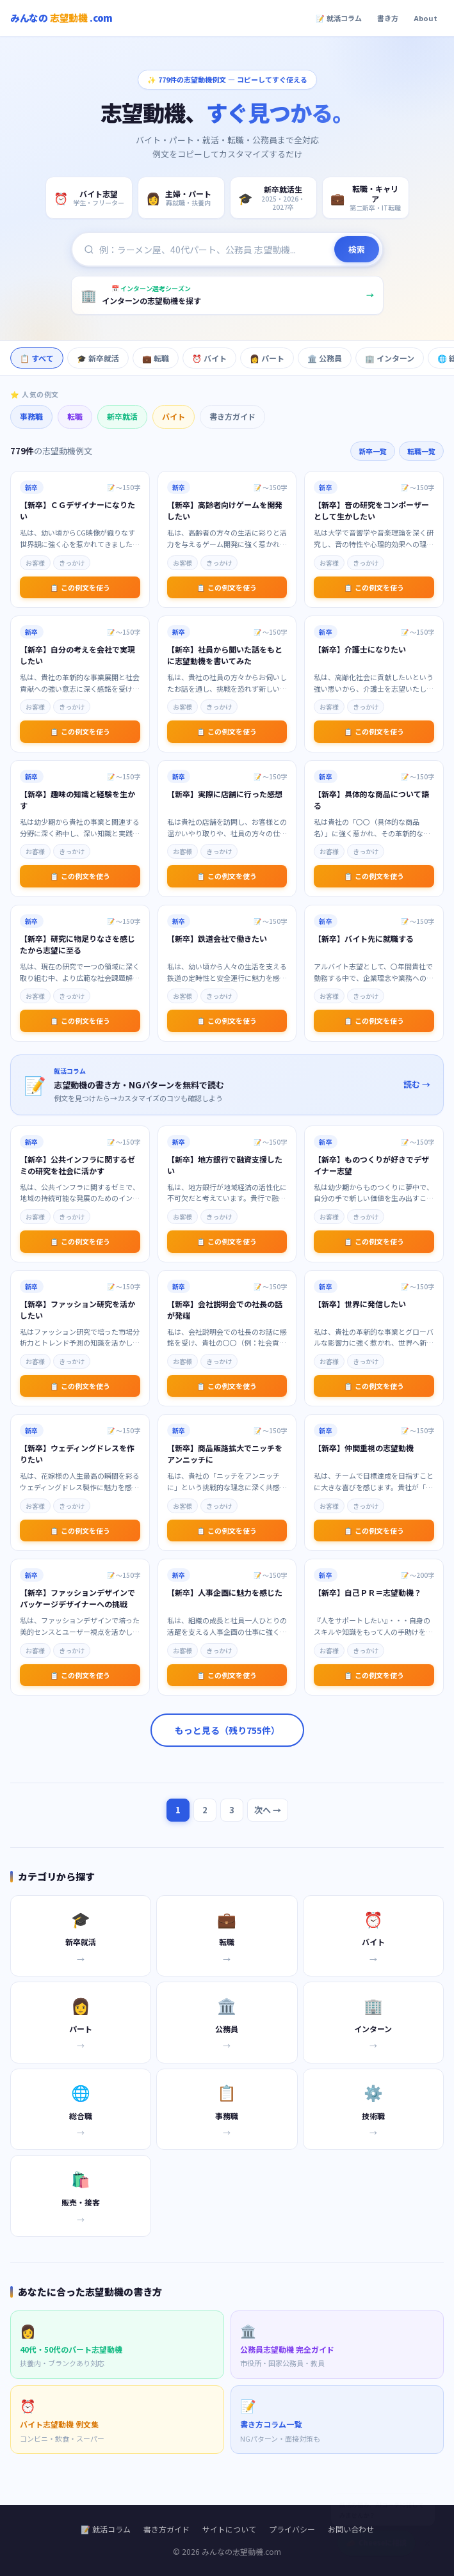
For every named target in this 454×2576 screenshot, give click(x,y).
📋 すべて (37, 358)
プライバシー (292, 2529)
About (425, 18)
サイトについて (229, 2529)
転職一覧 (421, 451)
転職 (75, 416)
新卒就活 (122, 416)
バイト (173, 416)
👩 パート (267, 358)
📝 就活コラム (339, 18)
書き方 (387, 18)
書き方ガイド (232, 416)
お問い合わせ (351, 2529)
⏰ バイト (209, 358)
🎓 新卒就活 (98, 358)
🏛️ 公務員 (324, 358)
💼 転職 (155, 358)
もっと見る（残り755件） (227, 1730)
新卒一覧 (373, 451)
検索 (356, 250)
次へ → (267, 1810)
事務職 (31, 416)
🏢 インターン (389, 358)
